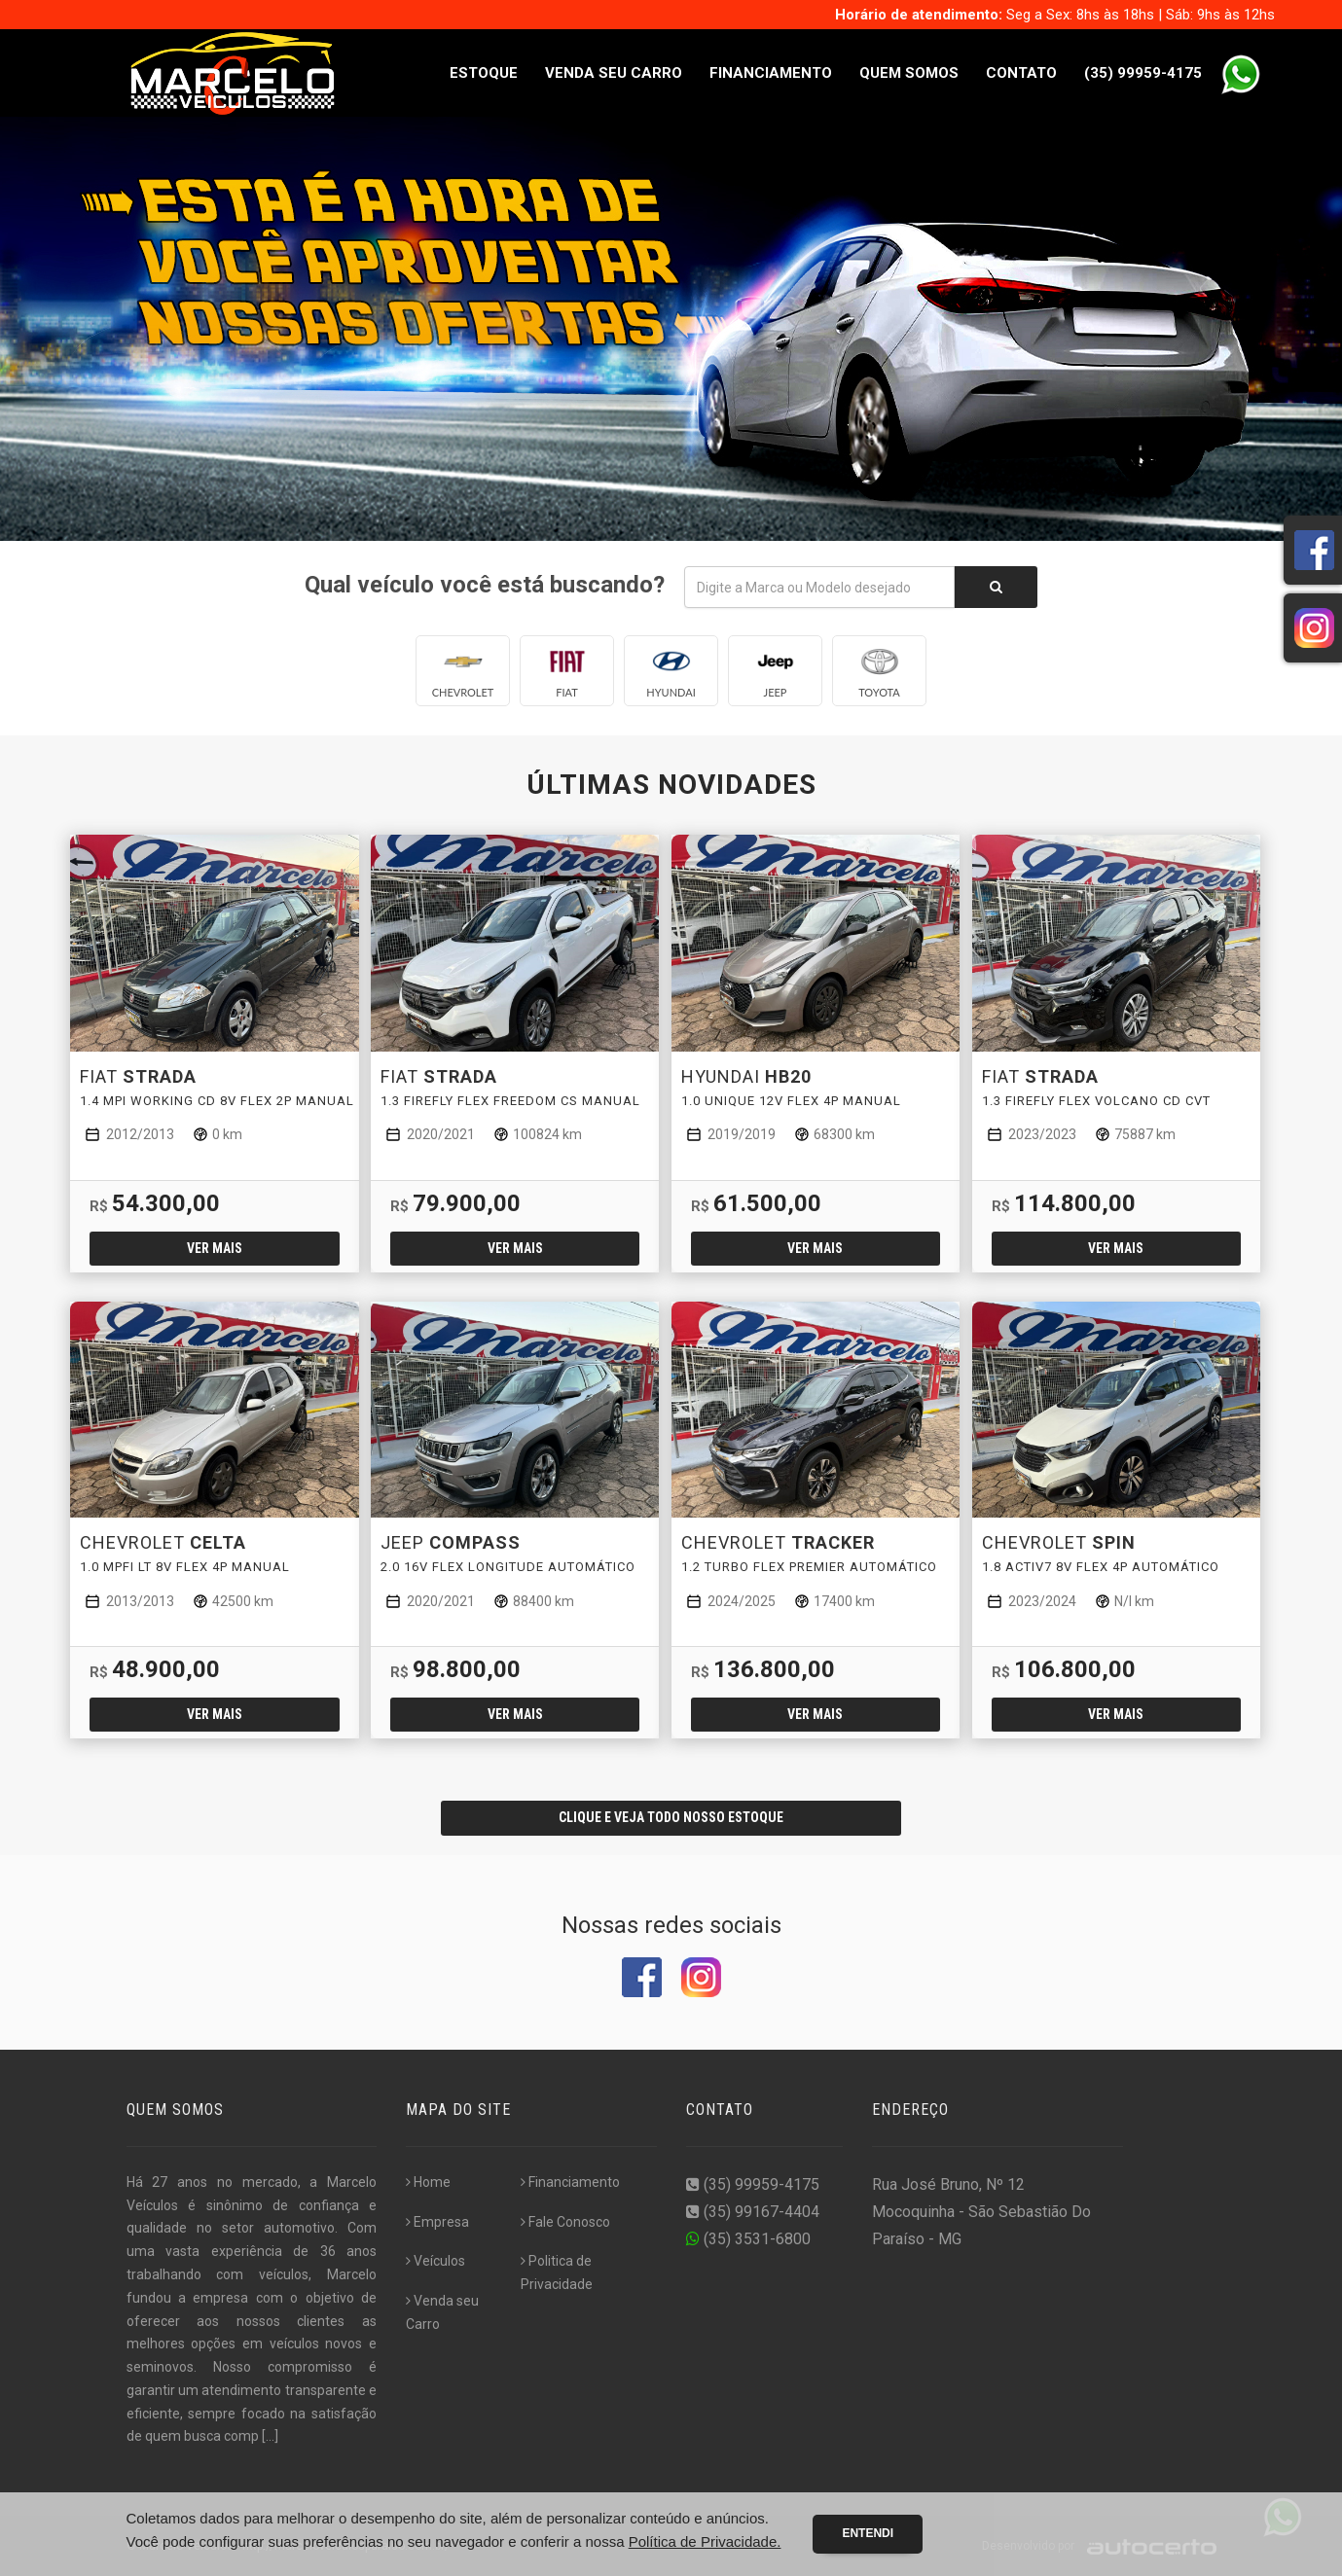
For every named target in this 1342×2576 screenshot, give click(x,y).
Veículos (435, 2261)
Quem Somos (909, 73)
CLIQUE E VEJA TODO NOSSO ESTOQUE (671, 1817)
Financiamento (770, 73)
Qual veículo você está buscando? (485, 584)
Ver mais (214, 1248)
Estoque (484, 73)
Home (428, 2182)
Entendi (867, 2533)
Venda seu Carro (613, 73)
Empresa (437, 2222)
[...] (270, 2436)
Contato (1021, 73)
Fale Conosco (565, 2222)
